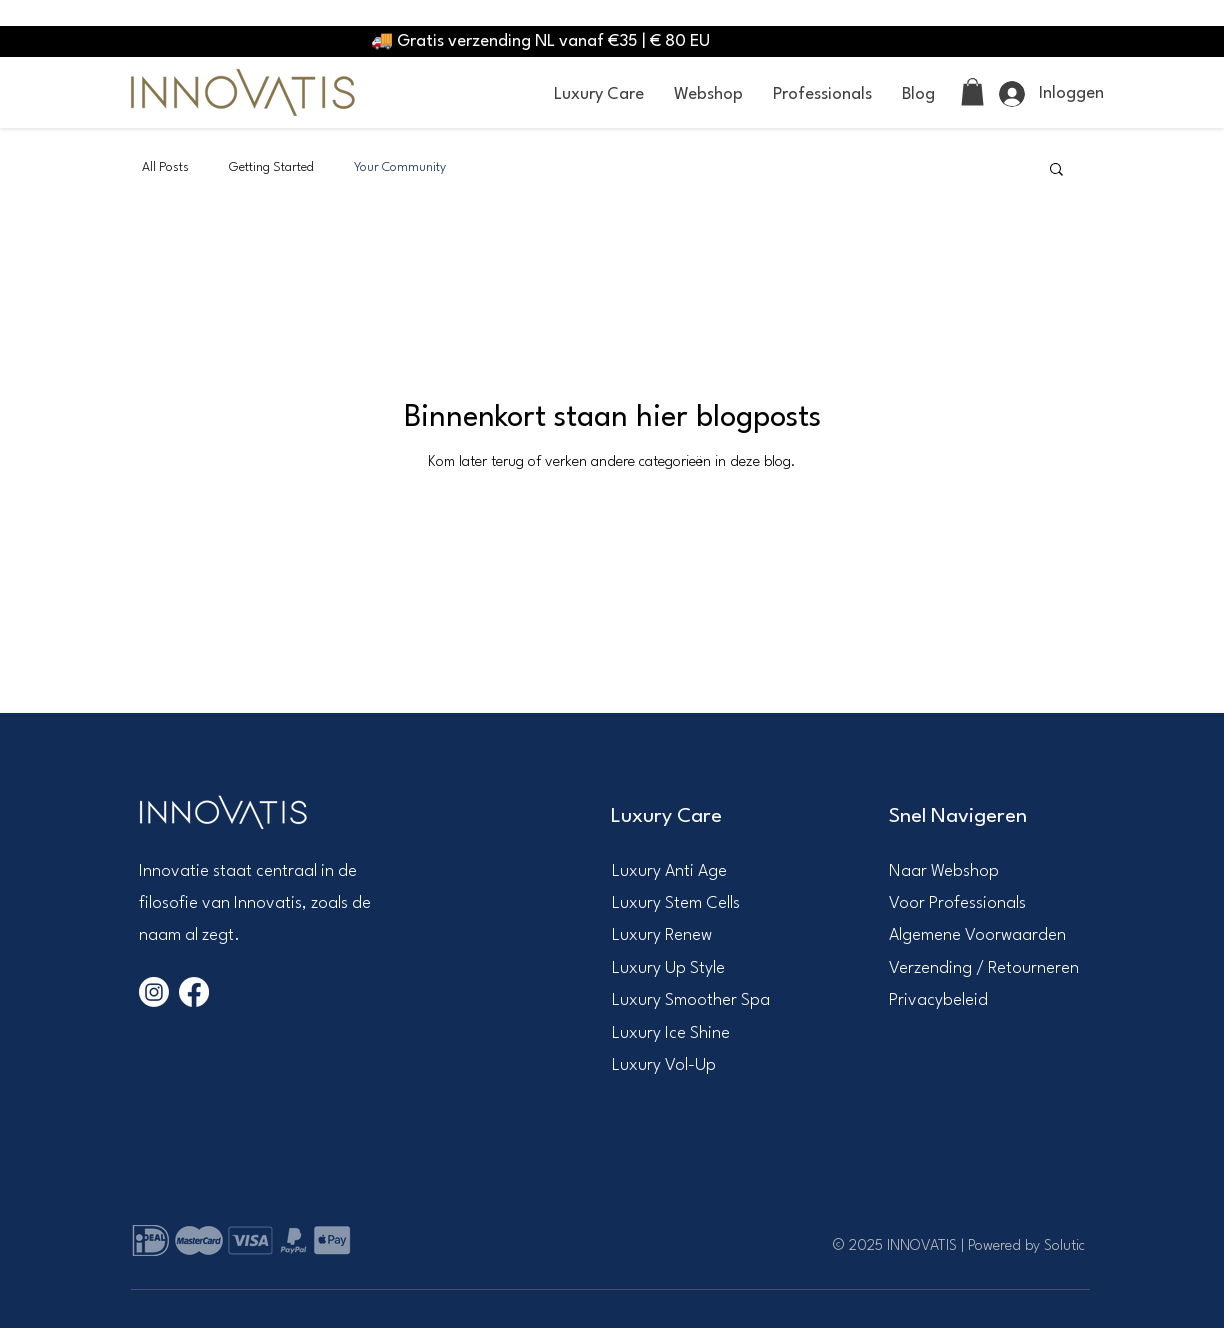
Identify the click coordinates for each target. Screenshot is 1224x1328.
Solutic (1064, 1246)
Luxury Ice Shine (671, 1033)
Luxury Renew (662, 935)
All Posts (165, 167)
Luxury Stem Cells (676, 903)
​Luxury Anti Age (669, 871)
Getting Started (271, 167)
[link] (972, 91)
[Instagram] (154, 992)
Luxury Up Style (668, 968)
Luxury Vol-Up (664, 1065)
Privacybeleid (938, 1000)
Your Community (400, 167)
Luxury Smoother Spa (691, 1000)
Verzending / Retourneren (984, 968)
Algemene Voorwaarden (977, 935)
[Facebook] (194, 992)
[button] (599, 94)
